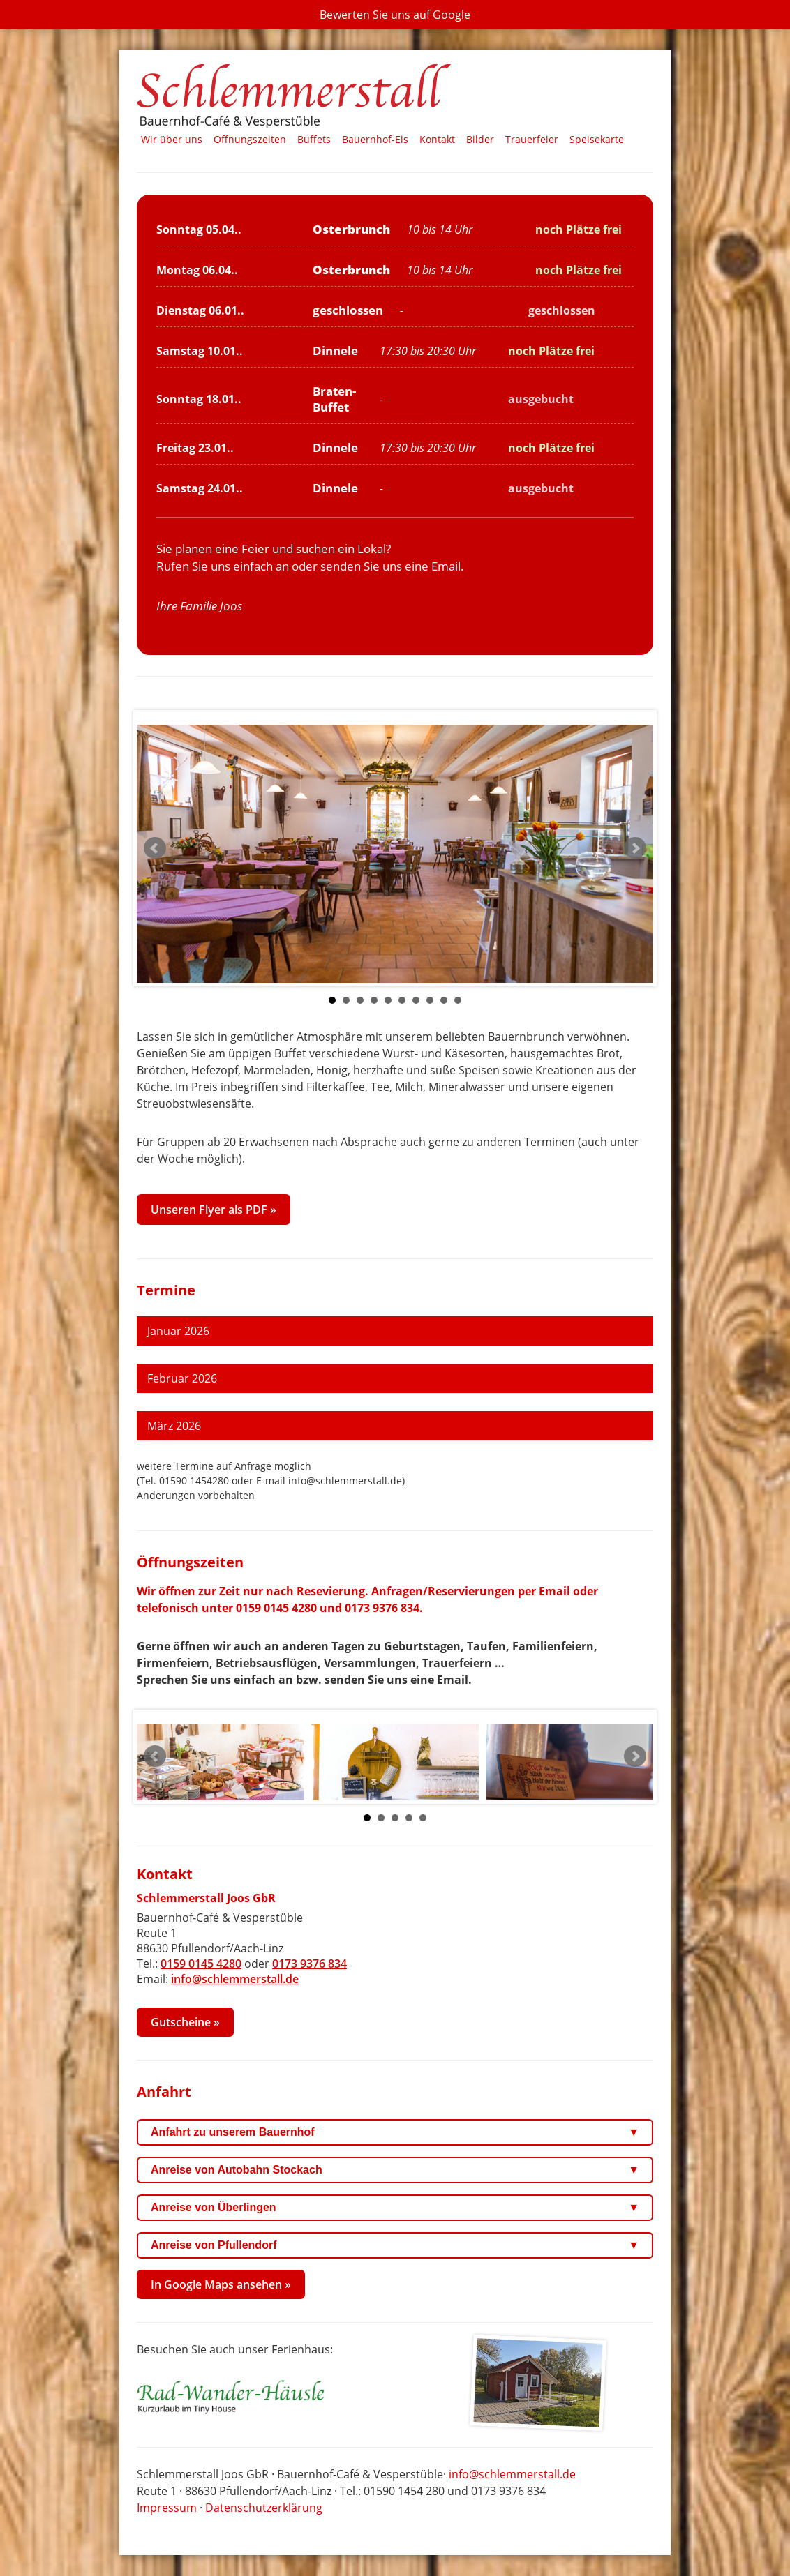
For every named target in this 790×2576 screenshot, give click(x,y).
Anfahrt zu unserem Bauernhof (395, 2132)
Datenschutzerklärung (263, 2507)
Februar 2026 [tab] (182, 1378)
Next (635, 848)
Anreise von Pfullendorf (395, 2245)
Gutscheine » (185, 2022)
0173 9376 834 (382, 1607)
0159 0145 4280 (276, 1607)
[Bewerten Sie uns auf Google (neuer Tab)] (395, 14)
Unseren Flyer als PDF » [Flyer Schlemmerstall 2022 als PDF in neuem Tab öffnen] (213, 1209)
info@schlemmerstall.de (235, 1979)
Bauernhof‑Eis (375, 139)
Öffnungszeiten (250, 139)
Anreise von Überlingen (395, 2207)
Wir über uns (171, 139)
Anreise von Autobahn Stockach (395, 2170)
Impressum (167, 2507)
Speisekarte (596, 139)
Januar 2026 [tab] (178, 1331)
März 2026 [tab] (174, 1425)
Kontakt (437, 139)
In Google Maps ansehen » (221, 2284)
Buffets (314, 139)
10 (457, 1000)
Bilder (480, 139)
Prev (155, 848)
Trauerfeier (531, 139)
